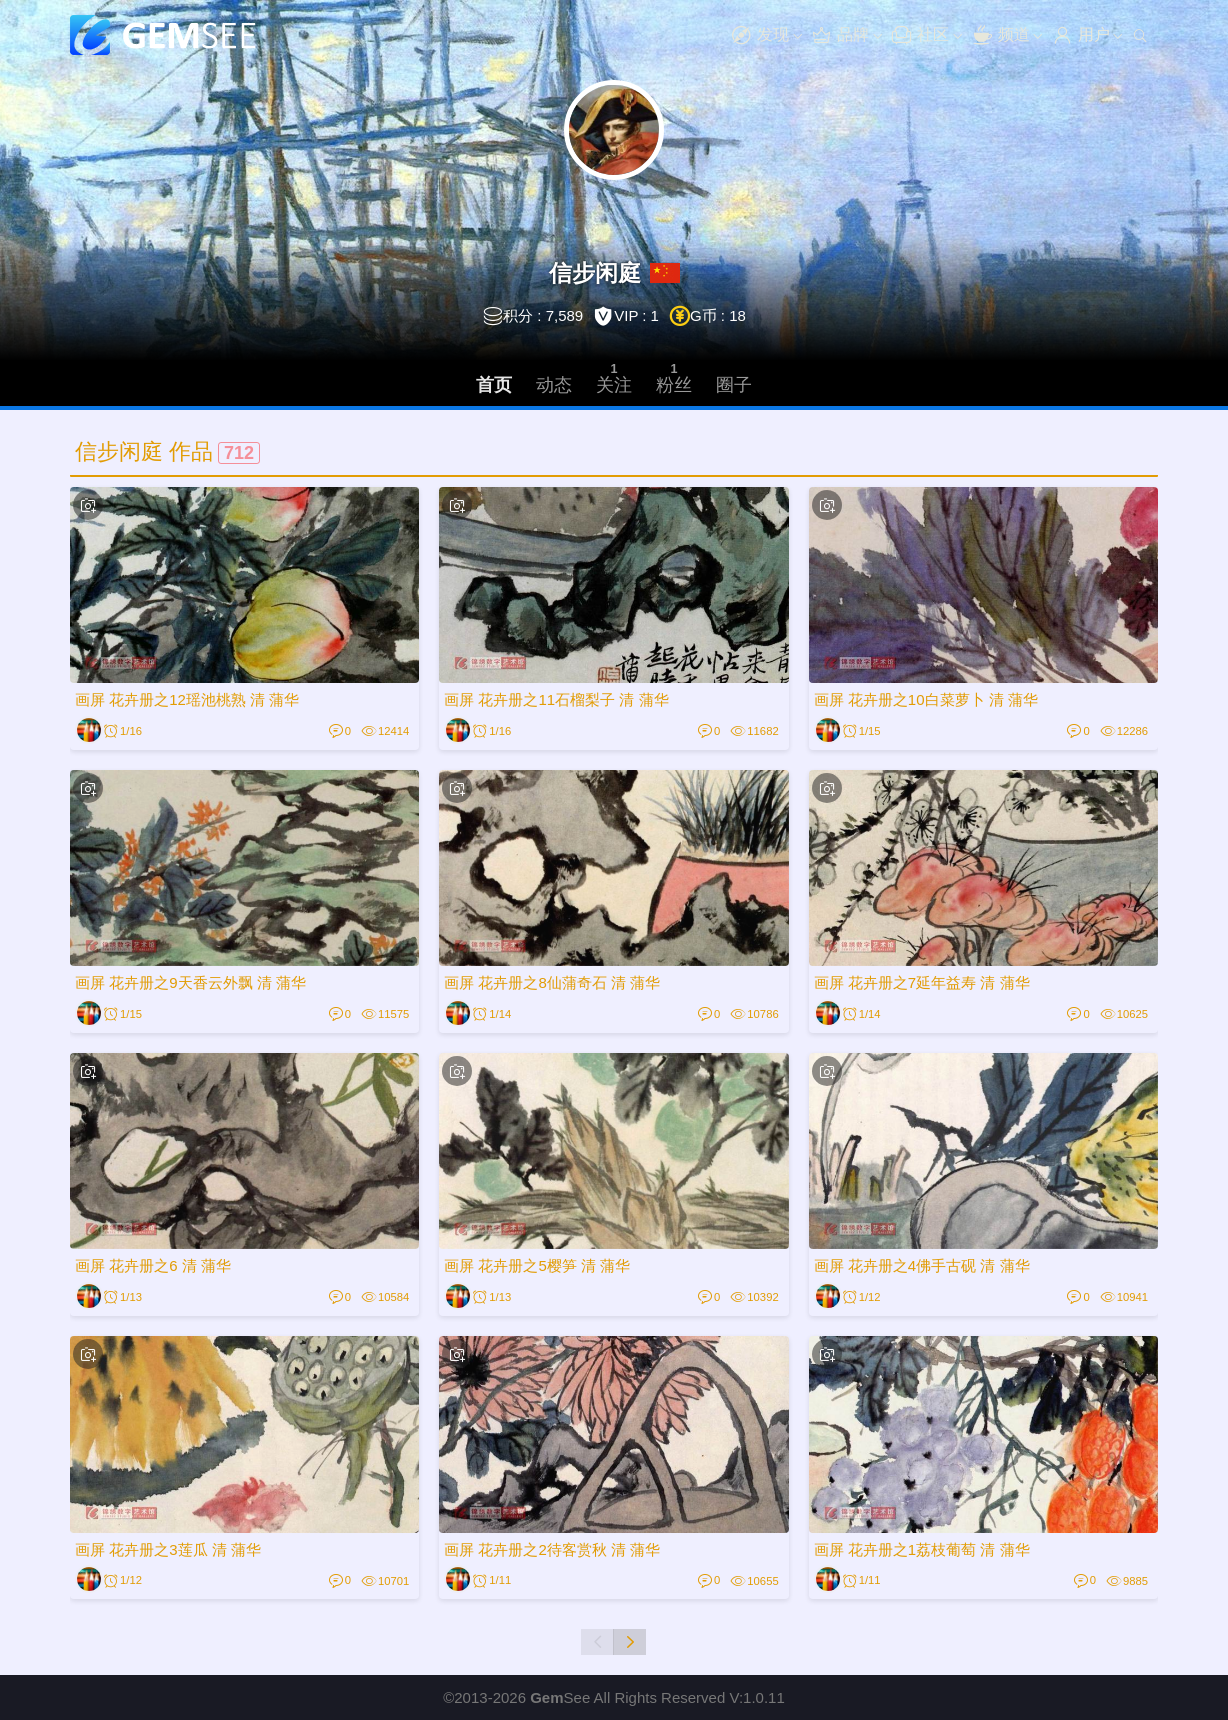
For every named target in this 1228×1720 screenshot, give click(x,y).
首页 (494, 385)
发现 (760, 35)
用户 (1081, 35)
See (560, 1697)
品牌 (840, 35)
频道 (1001, 35)
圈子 (734, 385)
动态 (554, 385)
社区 (920, 35)
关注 (614, 377)
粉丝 (674, 377)
